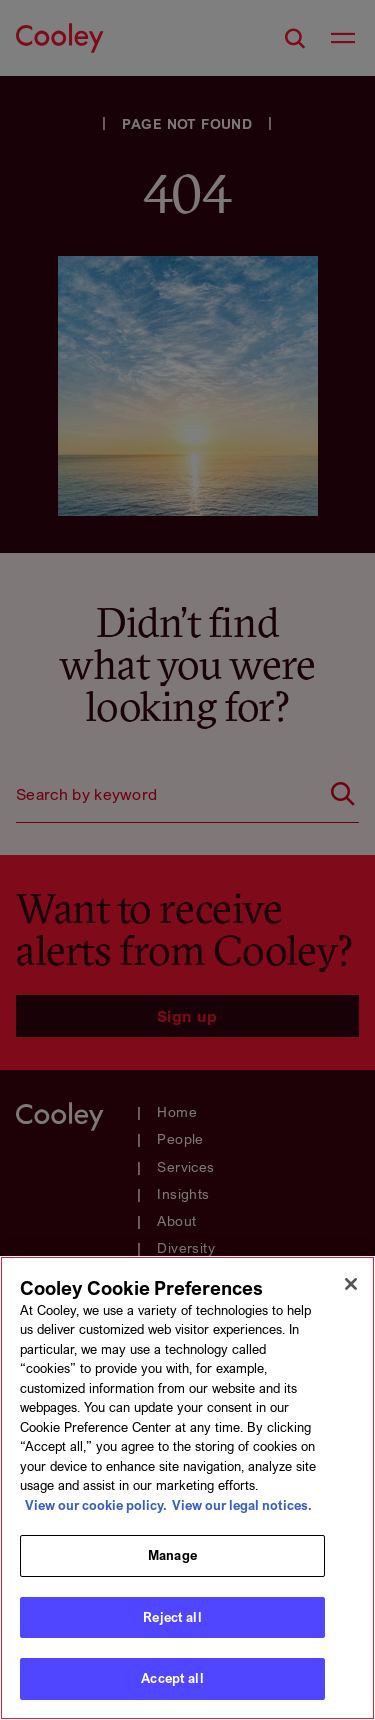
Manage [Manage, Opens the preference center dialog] (172, 1555)
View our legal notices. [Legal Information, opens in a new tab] (242, 1505)
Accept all (172, 1678)
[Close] (351, 1284)
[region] (187, 1488)
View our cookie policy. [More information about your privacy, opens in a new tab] (96, 1505)
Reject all (172, 1617)
